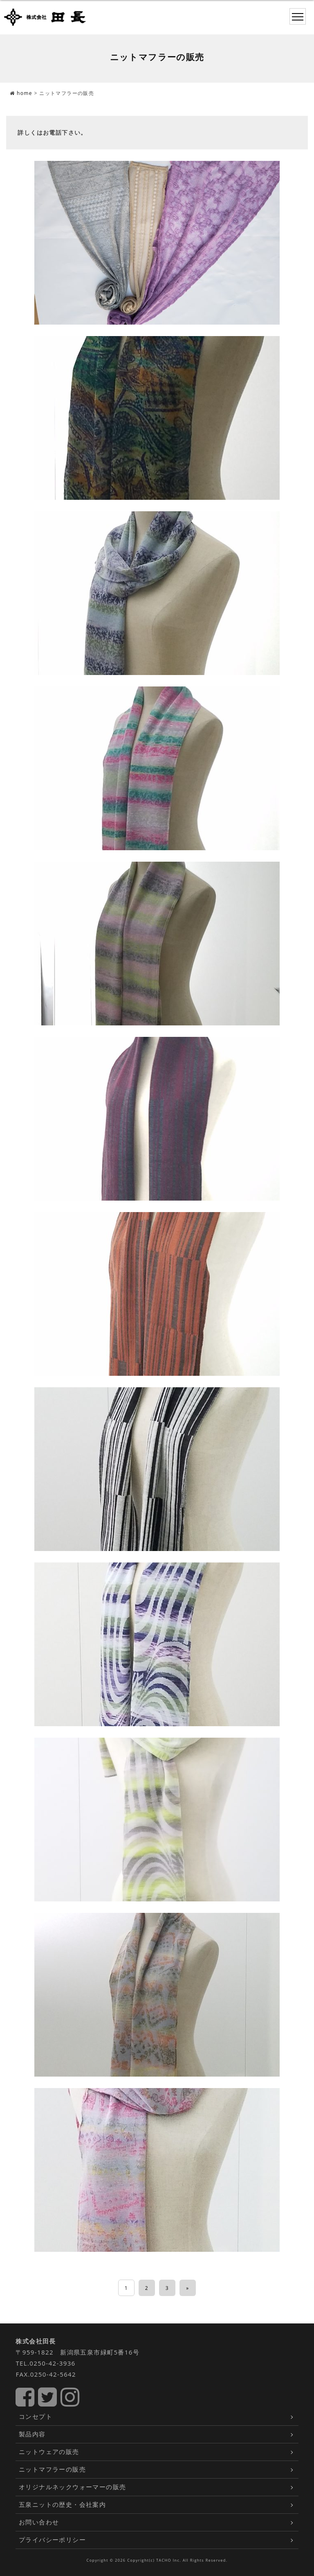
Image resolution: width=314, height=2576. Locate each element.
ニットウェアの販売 (49, 2451)
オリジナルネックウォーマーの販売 (72, 2487)
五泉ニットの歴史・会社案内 (62, 2504)
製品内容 (32, 2434)
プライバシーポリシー (52, 2539)
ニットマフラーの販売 (52, 2469)
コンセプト (35, 2416)
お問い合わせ (39, 2522)
